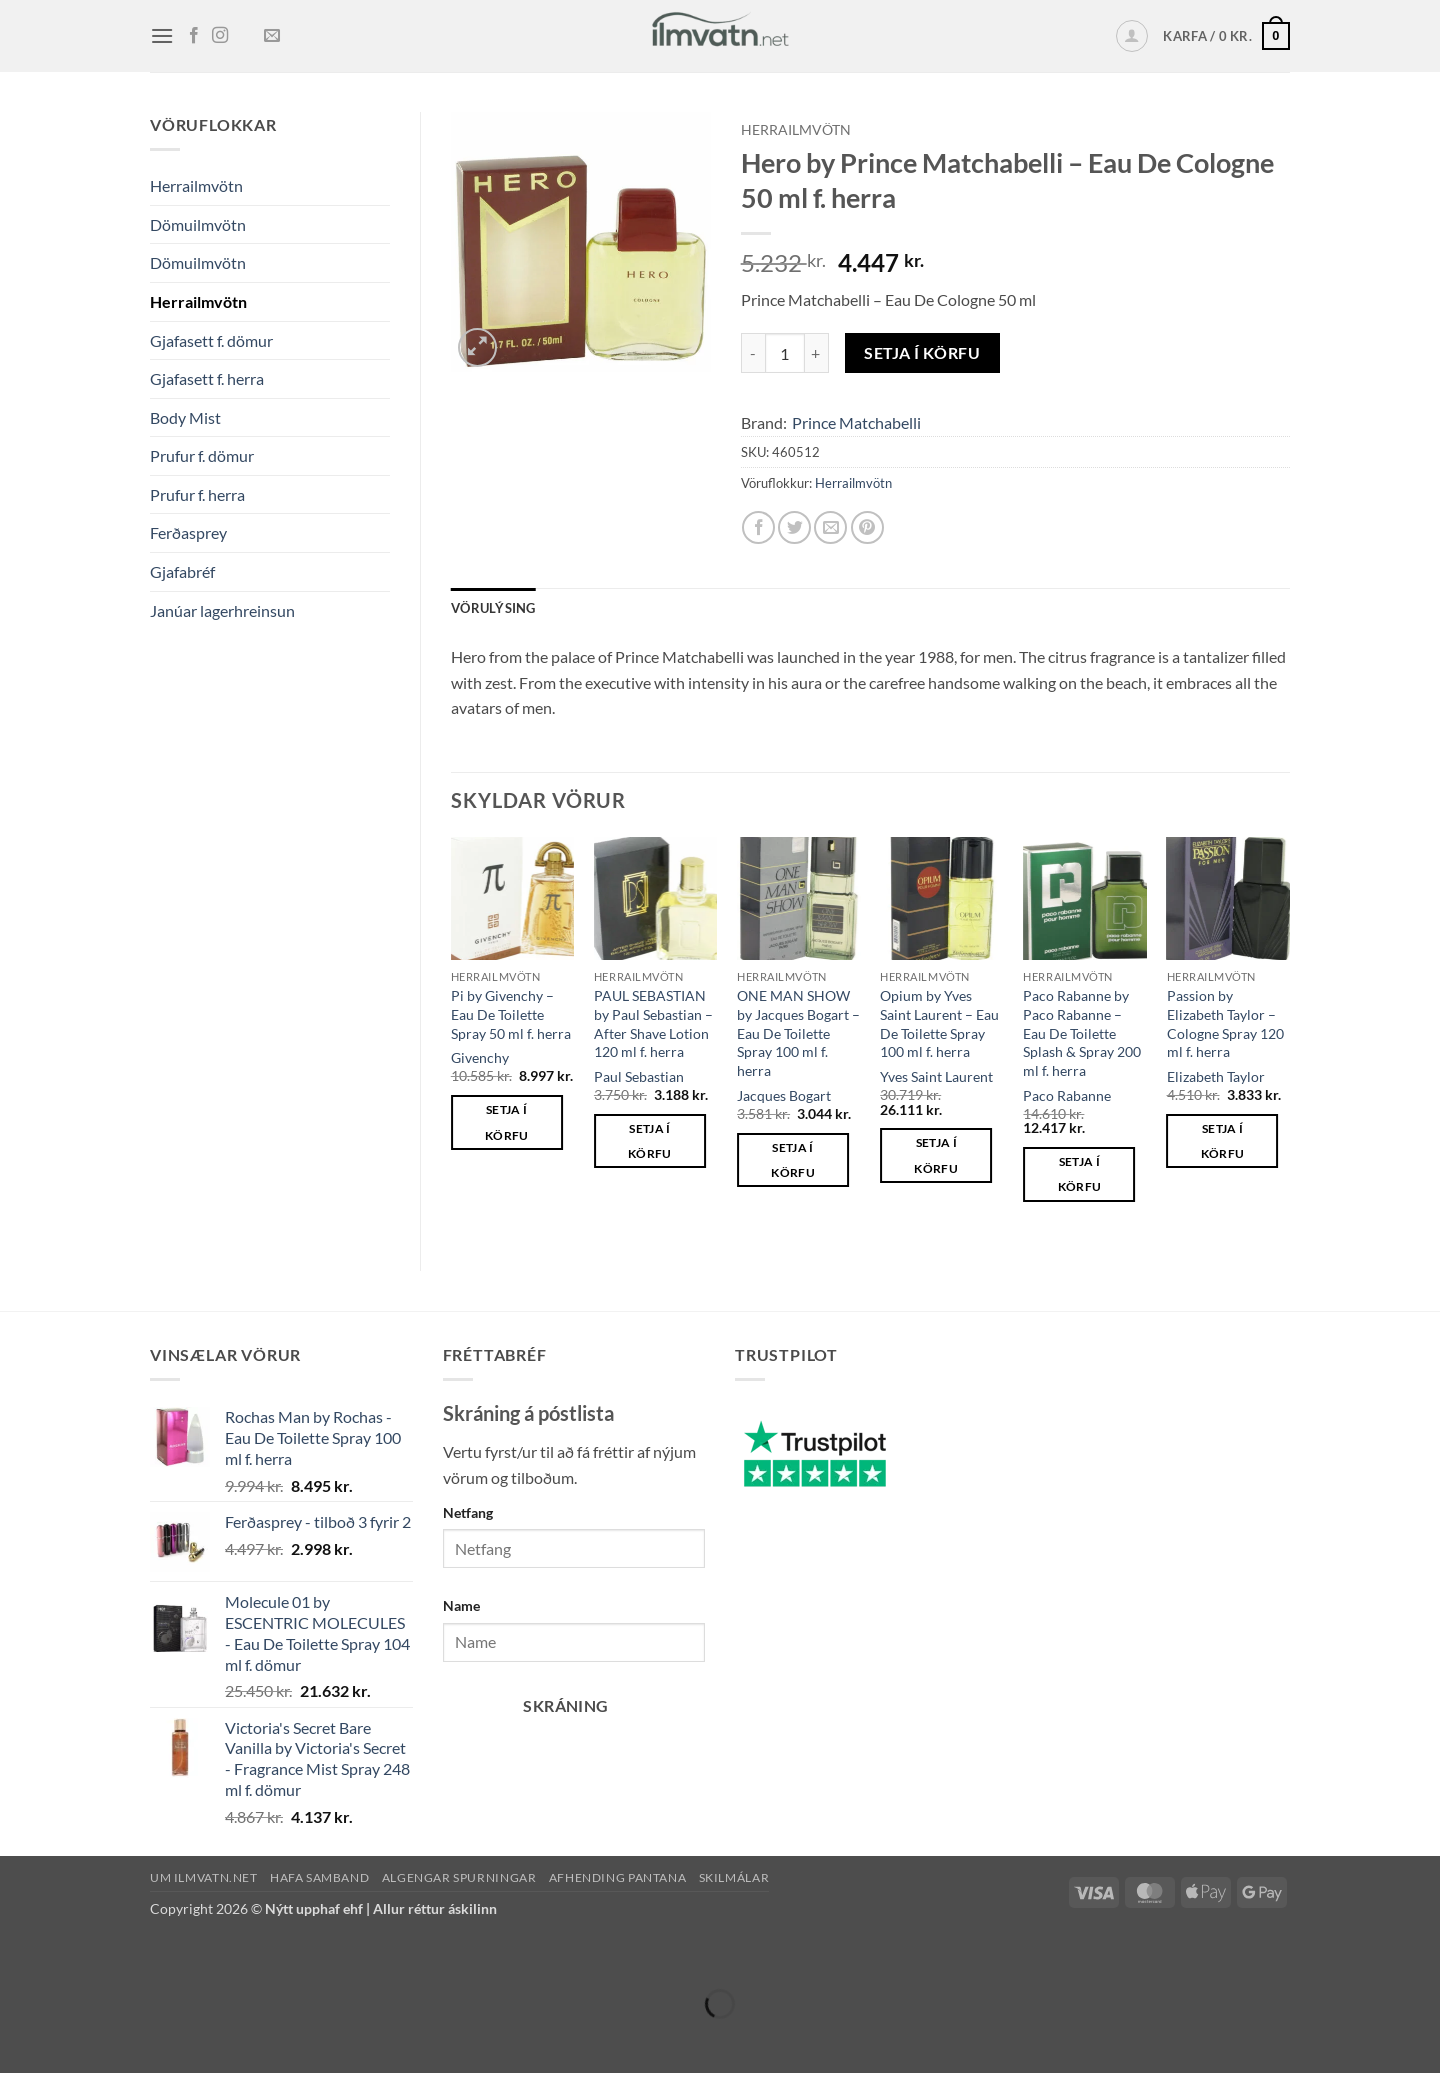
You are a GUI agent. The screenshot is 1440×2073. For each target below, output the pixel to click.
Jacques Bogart (784, 1095)
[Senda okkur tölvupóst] (272, 36)
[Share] (134, 1954)
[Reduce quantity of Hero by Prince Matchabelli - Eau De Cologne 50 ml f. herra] (753, 353)
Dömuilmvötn (198, 224)
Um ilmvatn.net (204, 1877)
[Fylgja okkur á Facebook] (194, 36)
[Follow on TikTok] (246, 36)
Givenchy (480, 1057)
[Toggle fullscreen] (77, 1954)
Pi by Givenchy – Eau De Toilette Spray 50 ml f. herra (511, 1014)
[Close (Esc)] (192, 1954)
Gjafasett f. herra (207, 378)
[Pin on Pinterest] (867, 527)
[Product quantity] (785, 353)
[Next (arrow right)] (77, 2038)
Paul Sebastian (639, 1076)
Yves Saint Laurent (936, 1076)
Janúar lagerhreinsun (222, 610)
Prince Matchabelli (856, 422)
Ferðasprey (188, 532)
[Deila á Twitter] (794, 527)
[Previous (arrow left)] (19, 2038)
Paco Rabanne (1067, 1095)
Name (461, 1605)
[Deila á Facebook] (758, 527)
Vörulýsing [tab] (493, 608)
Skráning (566, 1706)
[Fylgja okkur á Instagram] (220, 36)
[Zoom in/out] (19, 1954)
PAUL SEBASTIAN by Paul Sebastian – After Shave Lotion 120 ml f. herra (653, 1023)
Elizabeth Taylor (1216, 1076)
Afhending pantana (617, 1877)
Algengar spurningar (459, 1877)
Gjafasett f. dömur (211, 340)
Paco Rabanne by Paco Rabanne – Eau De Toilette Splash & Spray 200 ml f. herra (1082, 1033)
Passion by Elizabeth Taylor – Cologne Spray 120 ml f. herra (1225, 1023)
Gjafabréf (182, 571)
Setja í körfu (922, 353)
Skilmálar (734, 1877)
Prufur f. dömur (202, 455)
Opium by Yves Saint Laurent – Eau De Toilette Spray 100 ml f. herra (939, 1023)
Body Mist (185, 417)
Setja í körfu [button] (507, 1122)
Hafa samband (319, 1877)
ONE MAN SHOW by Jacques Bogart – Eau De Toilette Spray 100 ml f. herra (798, 1033)
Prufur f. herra (197, 494)
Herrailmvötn (196, 185)
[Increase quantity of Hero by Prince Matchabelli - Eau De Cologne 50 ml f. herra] (817, 353)
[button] (162, 35)
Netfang (468, 1512)
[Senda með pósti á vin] (830, 527)
